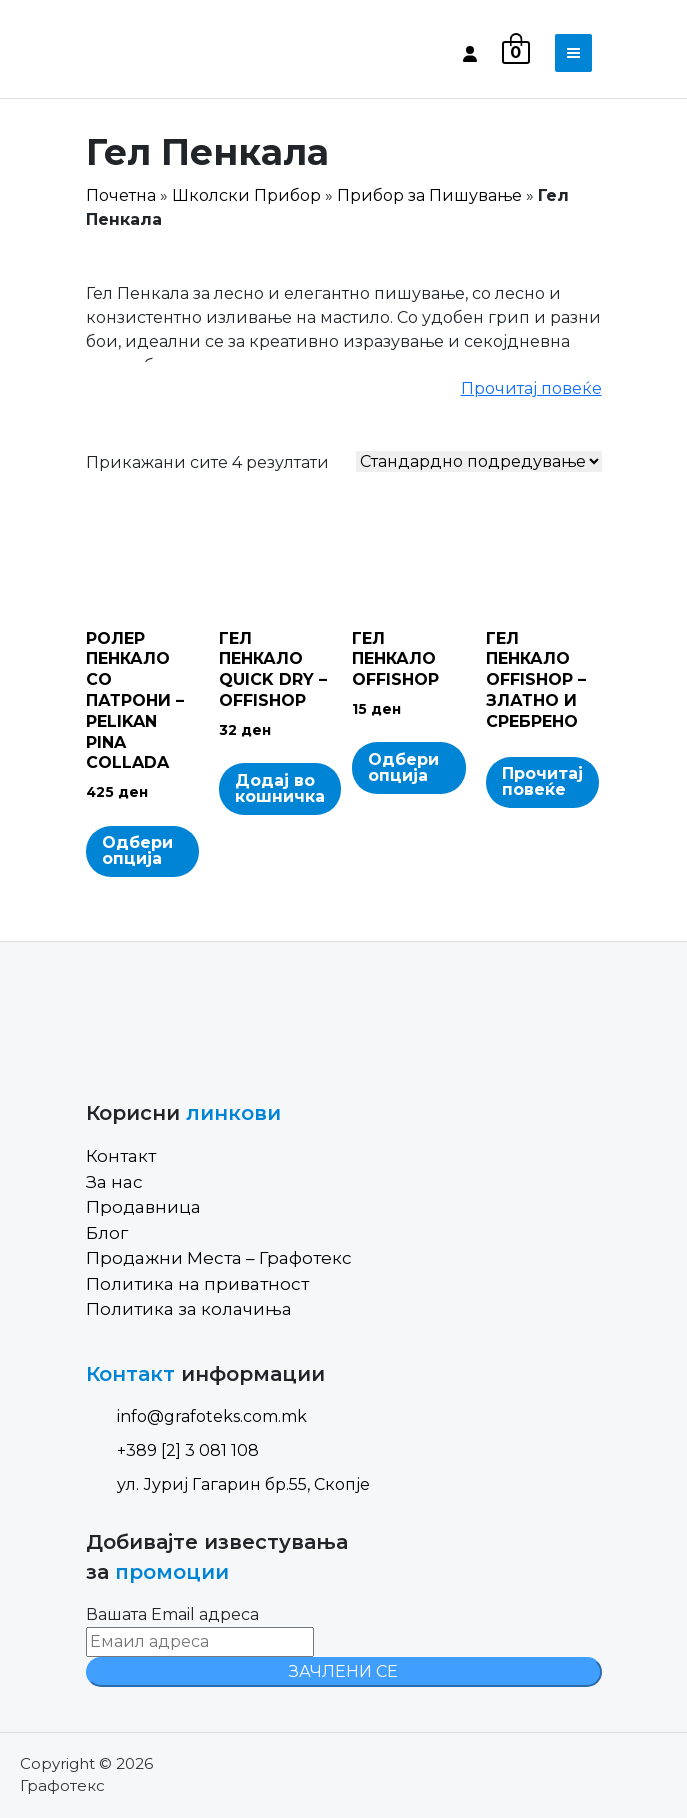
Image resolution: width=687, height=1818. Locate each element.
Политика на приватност (197, 1284)
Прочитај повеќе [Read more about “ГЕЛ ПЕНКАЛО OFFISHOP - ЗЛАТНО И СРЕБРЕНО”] (542, 781)
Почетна (121, 195)
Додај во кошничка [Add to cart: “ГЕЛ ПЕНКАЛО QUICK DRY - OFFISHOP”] (280, 788)
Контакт (121, 1156)
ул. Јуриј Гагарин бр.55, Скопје (228, 1484)
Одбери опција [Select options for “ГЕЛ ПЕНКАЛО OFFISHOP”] (403, 767)
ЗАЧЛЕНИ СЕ (343, 1671)
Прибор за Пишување (429, 195)
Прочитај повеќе (531, 388)
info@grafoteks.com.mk (196, 1416)
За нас (114, 1182)
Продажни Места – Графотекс (219, 1258)
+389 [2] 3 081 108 (172, 1450)
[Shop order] (479, 461)
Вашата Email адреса (172, 1614)
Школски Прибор (246, 195)
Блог (107, 1233)
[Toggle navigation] (573, 53)
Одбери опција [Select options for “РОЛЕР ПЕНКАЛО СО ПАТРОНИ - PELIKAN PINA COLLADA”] (137, 850)
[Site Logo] (171, 53)
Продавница (143, 1207)
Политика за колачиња (189, 1309)
